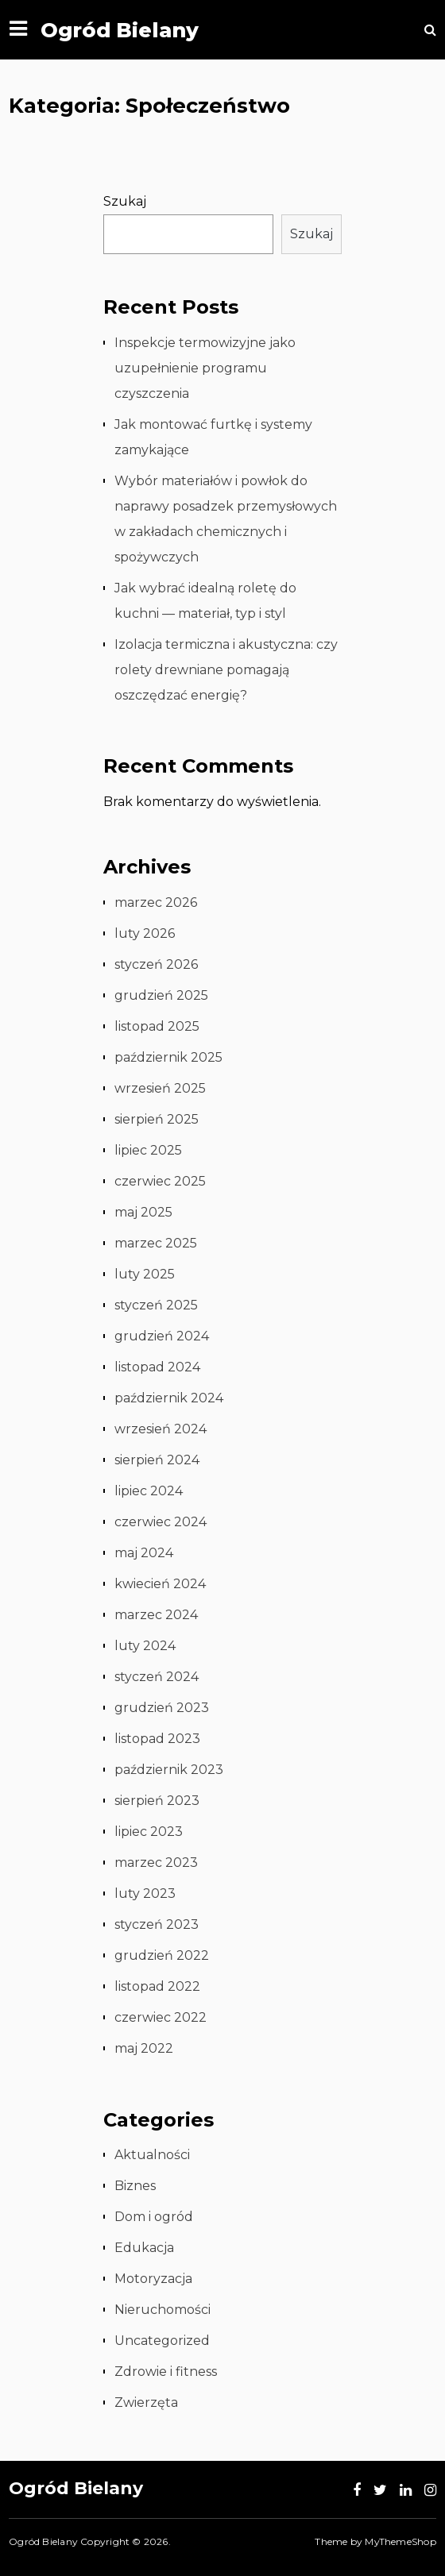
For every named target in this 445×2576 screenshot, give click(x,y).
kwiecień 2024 (160, 1583)
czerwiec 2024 (160, 1521)
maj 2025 (143, 1212)
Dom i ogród (153, 2216)
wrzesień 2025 (160, 1088)
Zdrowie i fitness (165, 2371)
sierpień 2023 (156, 1800)
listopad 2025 (156, 1026)
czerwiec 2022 (160, 2017)
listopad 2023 (157, 1738)
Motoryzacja (153, 2278)
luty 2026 (144, 933)
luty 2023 (145, 1893)
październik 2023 (168, 1769)
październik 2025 (168, 1057)
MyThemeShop (400, 2541)
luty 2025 (144, 1274)
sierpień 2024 (156, 1459)
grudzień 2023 (161, 1707)
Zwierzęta (146, 2402)
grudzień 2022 (161, 1955)
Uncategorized (162, 2340)
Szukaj (124, 201)
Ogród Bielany (120, 29)
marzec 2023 (156, 1862)
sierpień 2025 (156, 1119)
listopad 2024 (157, 1367)
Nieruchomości (162, 2309)
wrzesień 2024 (160, 1428)
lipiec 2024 (148, 1490)
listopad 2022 (157, 1986)
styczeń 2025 (156, 1305)
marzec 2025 (155, 1243)
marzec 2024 (156, 1614)
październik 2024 (168, 1398)
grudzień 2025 (161, 995)
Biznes (135, 2185)
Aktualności (152, 2154)
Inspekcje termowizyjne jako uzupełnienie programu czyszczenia (205, 368)
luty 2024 (145, 1645)
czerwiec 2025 (160, 1181)
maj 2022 (143, 2048)
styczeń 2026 (156, 964)
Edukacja (144, 2247)
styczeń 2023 (156, 1924)
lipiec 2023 (148, 1831)
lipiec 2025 (148, 1150)
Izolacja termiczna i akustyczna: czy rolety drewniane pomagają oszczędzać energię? (226, 670)
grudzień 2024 (161, 1336)
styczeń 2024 (156, 1676)
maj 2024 (143, 1552)
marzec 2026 (155, 902)
